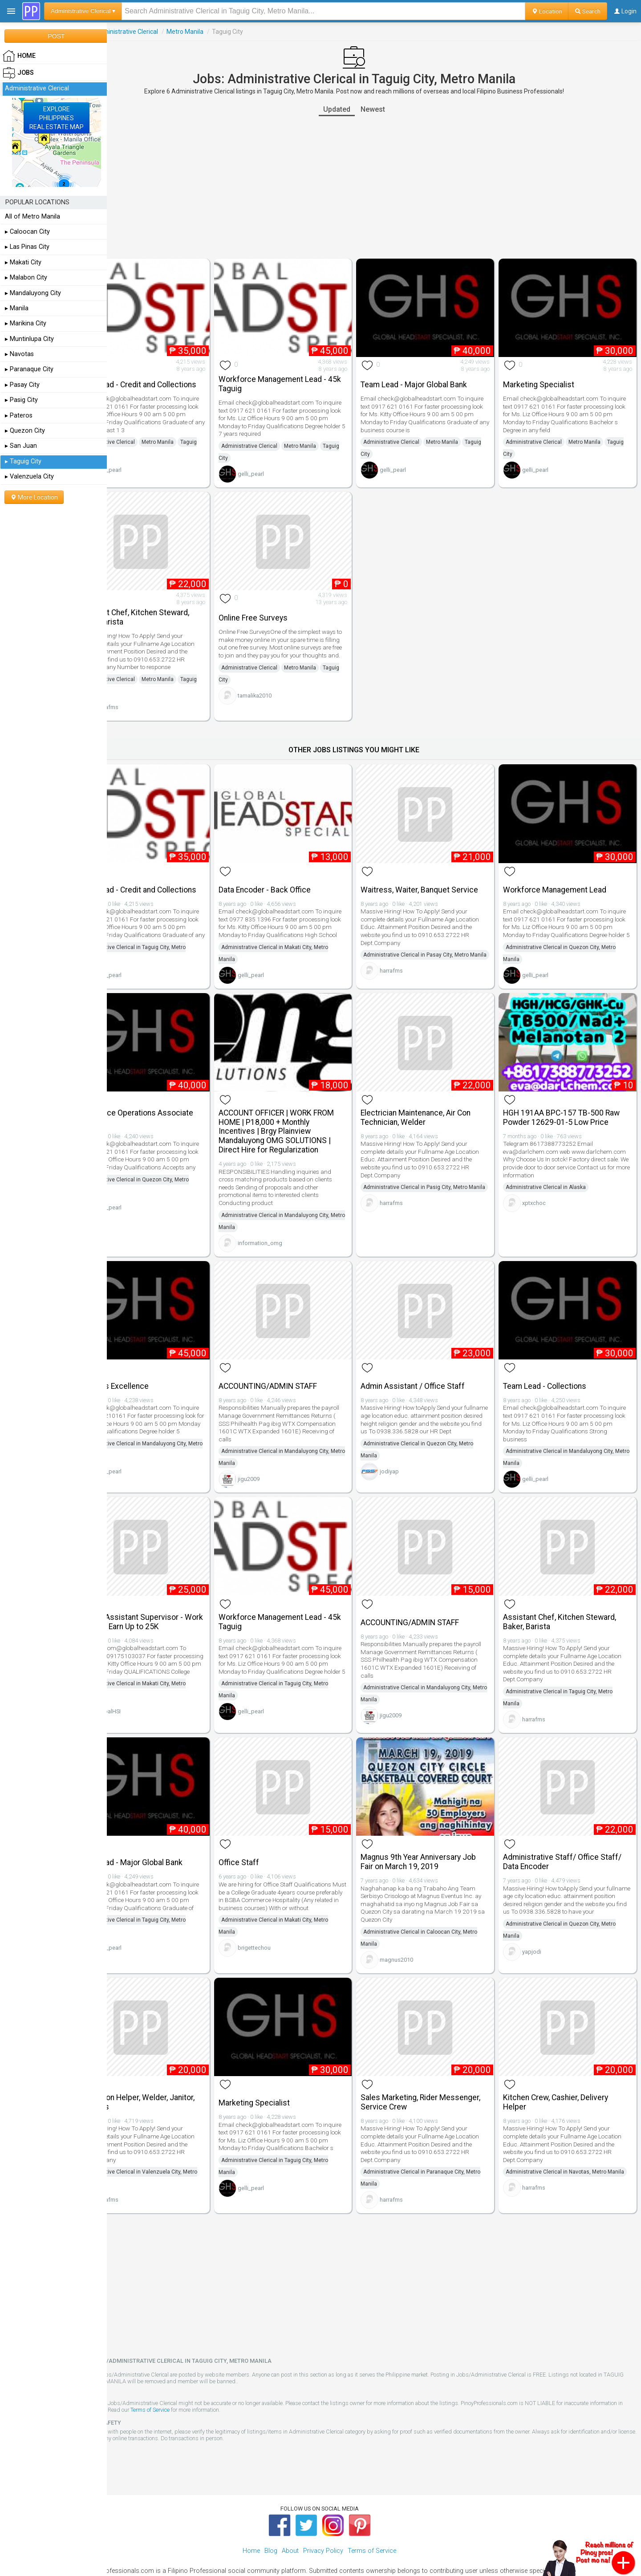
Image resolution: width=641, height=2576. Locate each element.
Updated (356, 109)
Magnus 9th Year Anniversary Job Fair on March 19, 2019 (438, 1832)
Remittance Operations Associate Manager (174, 1108)
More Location (34, 497)
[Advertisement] (374, 187)
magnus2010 (416, 1929)
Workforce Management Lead (565, 876)
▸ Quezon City (25, 430)
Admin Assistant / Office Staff (433, 1370)
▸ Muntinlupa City (29, 339)
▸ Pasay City (22, 385)
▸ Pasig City (21, 400)
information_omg (290, 1234)
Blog (270, 2514)
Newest (393, 109)
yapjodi (542, 1929)
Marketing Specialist (548, 377)
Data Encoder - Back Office (294, 876)
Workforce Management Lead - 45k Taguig (302, 377)
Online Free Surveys (282, 611)
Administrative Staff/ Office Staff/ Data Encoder (572, 1832)
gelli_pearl (148, 474)
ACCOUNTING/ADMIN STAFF (297, 1370)
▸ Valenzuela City (29, 476)
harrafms (146, 701)
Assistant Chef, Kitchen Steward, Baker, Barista (172, 611)
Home (251, 2514)
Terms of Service (223, 2372)
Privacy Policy (323, 2514)
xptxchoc (544, 1194)
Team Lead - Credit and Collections (155, 377)
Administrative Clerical (166, 31)
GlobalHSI (147, 1696)
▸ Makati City (23, 262)
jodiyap (409, 1463)
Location (546, 11)
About (290, 2514)
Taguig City (132, 459)
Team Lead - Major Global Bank (434, 377)
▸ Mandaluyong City (33, 293)
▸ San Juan (21, 446)
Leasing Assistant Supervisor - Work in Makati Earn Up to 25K (169, 1599)
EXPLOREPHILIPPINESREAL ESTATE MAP (56, 117)
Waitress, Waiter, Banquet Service (439, 876)
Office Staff (268, 1832)
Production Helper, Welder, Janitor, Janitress (175, 2065)
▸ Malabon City (26, 277)
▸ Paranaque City (29, 369)
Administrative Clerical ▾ (83, 11)
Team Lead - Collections (554, 1370)
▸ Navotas (19, 354)
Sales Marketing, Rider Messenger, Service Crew (425, 2065)
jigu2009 (278, 1463)
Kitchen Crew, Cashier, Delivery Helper (565, 2065)
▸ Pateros (18, 415)
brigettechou (284, 1926)
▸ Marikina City (25, 323)
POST (56, 36)
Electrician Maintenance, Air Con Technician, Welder (436, 1108)
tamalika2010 (284, 697)
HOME (19, 56)
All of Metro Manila (32, 216)
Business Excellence (152, 1370)
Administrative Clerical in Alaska (556, 1179)
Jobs (119, 31)
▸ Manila (16, 308)
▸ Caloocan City (27, 231)
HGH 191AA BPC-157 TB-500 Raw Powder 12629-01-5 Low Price (571, 1108)
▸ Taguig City (23, 461)
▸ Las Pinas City (27, 247)
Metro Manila (224, 31)
